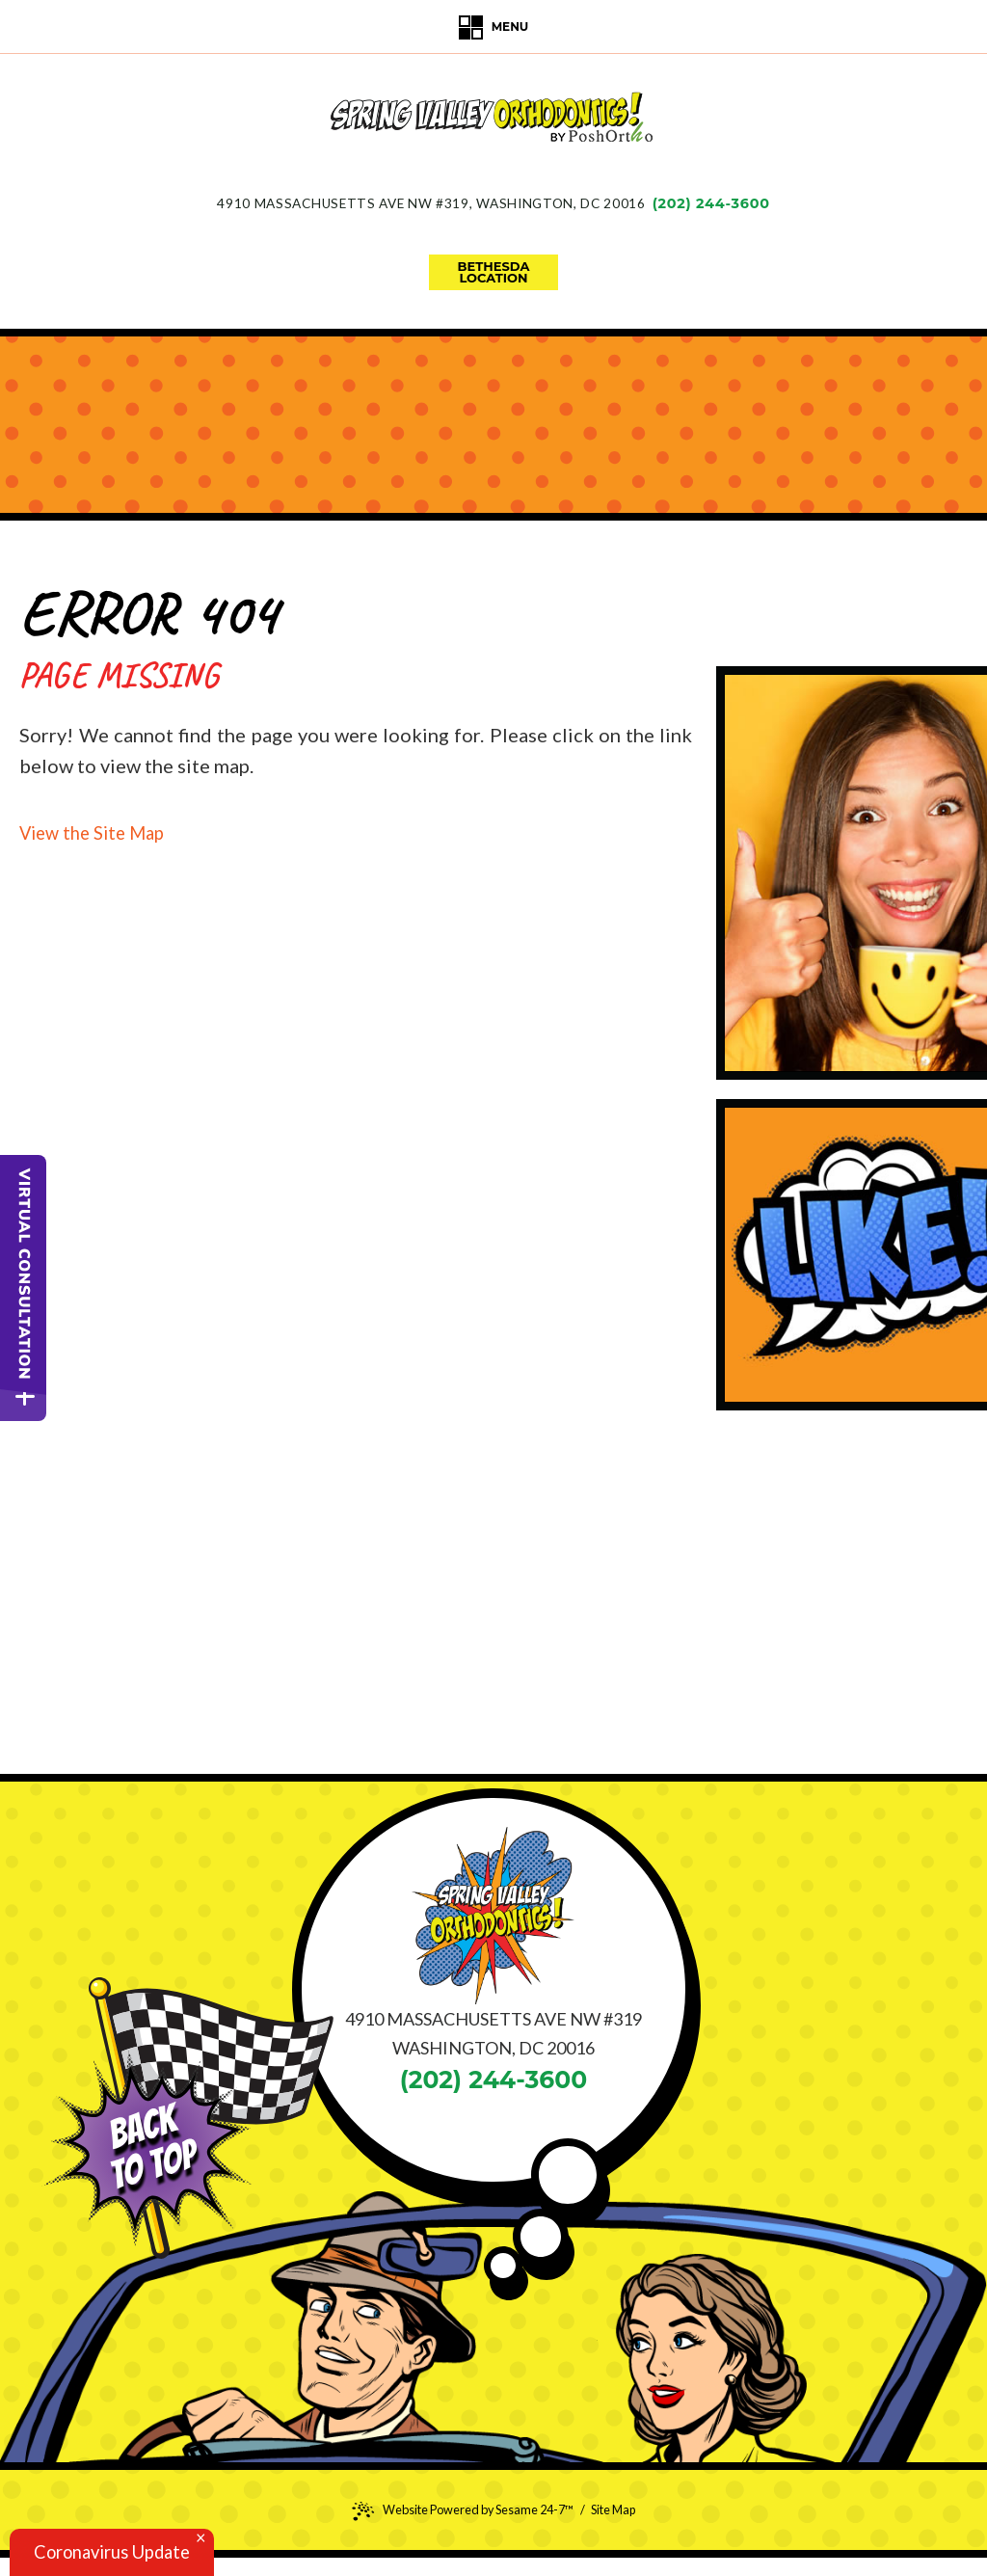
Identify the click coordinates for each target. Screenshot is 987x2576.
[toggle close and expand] (24, 1404)
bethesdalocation (494, 271)
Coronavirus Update (121, 2551)
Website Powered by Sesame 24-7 (459, 2510)
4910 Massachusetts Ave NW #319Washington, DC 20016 (430, 203)
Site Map (621, 2509)
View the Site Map (98, 832)
